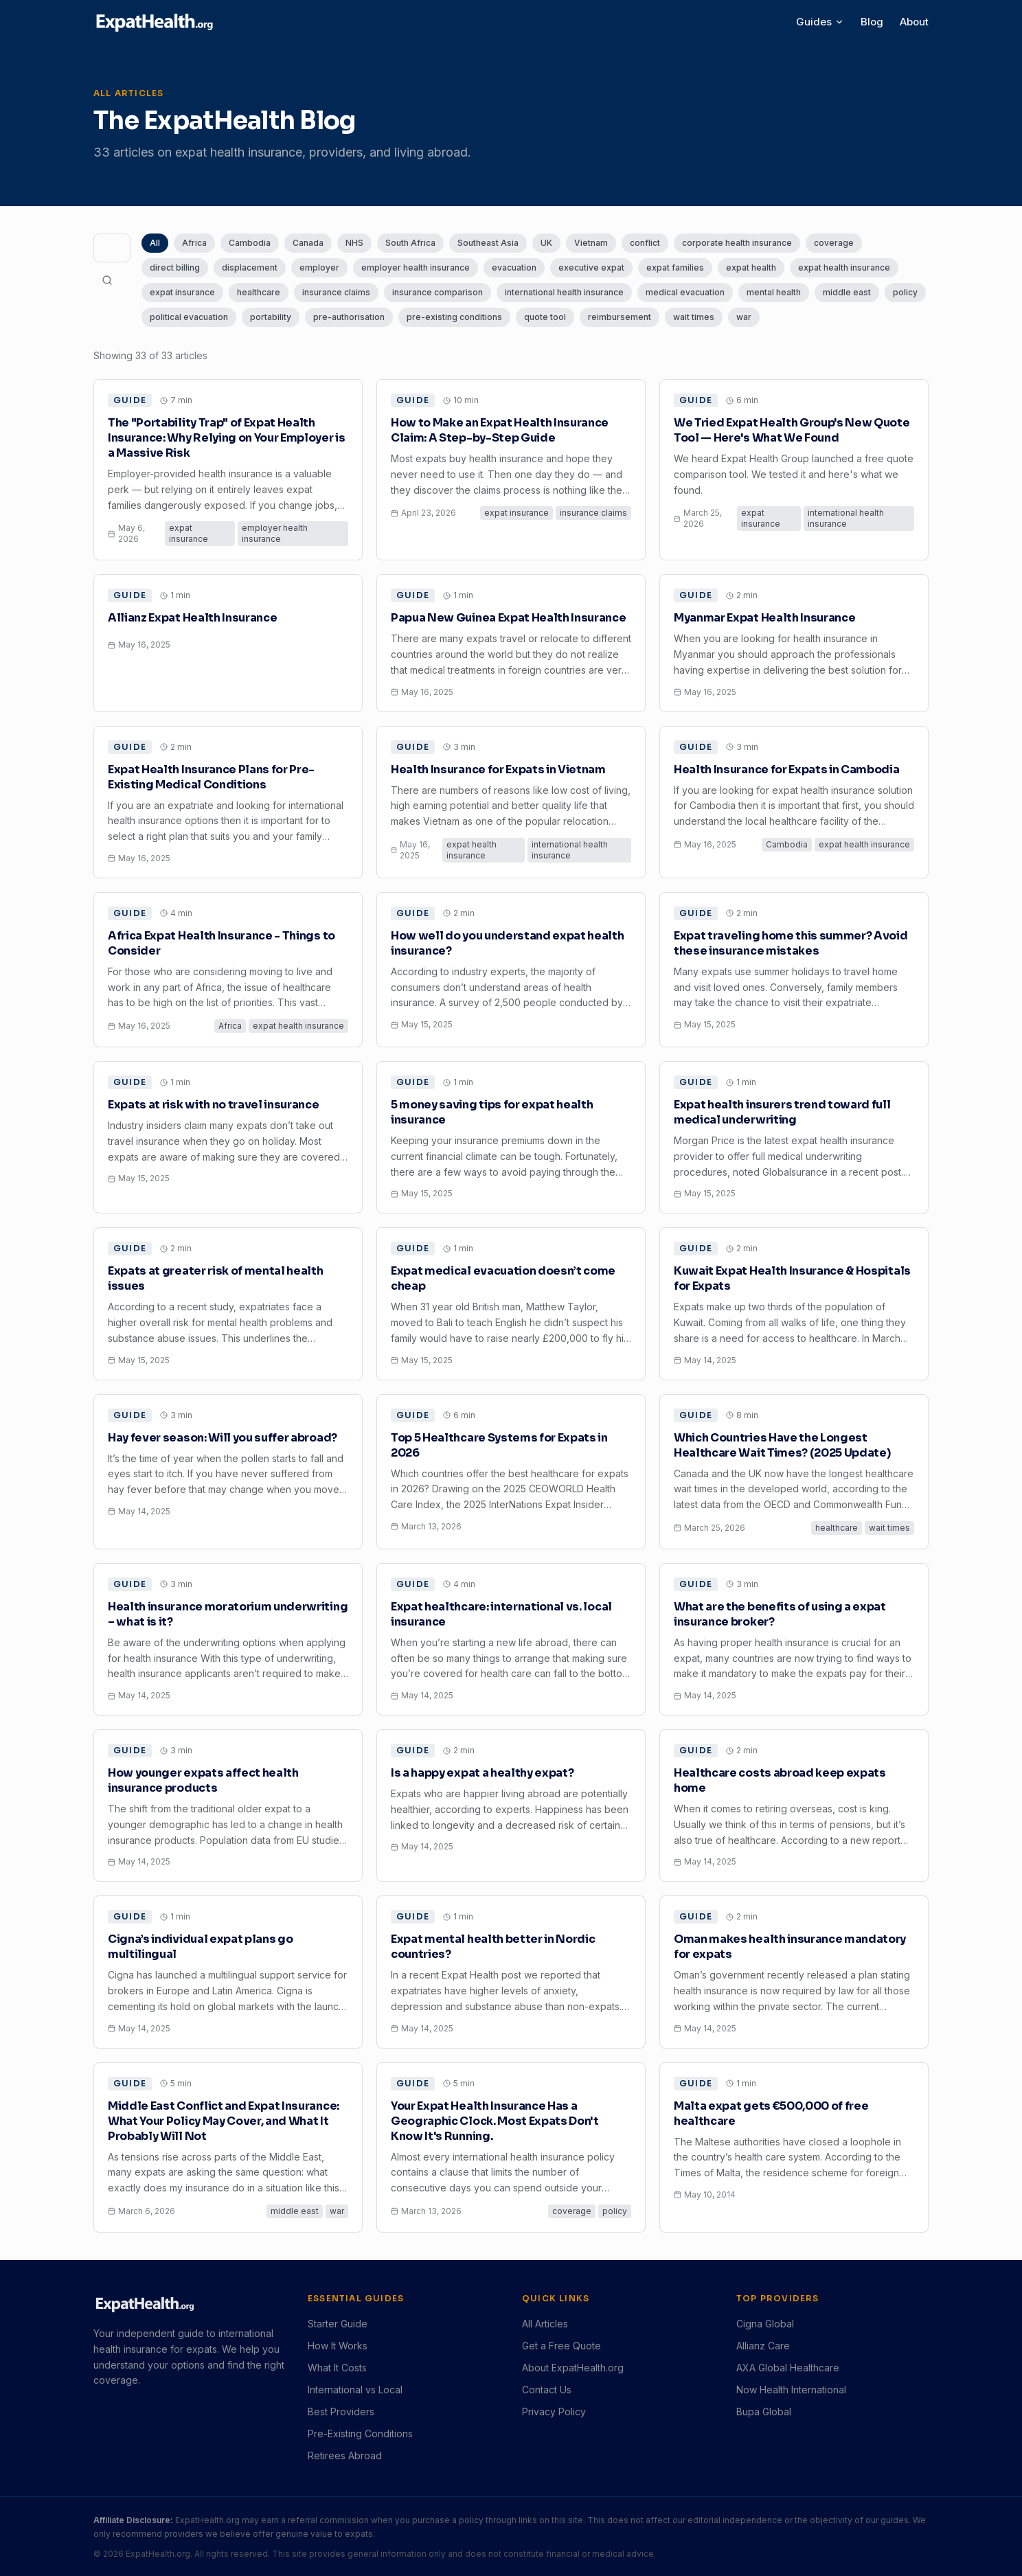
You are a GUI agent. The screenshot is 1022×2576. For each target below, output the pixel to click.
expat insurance (182, 292)
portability (270, 317)
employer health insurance (415, 267)
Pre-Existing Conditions (360, 2433)
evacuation (514, 267)
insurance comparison (437, 292)
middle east (847, 292)
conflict (645, 243)
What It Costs (337, 2367)
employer (319, 267)
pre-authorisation (349, 317)
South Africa (410, 243)
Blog (872, 21)
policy (905, 292)
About (914, 21)
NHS (354, 243)
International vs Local (355, 2389)
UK (546, 243)
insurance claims (336, 292)
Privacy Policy (554, 2411)
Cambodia (250, 243)
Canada (308, 243)
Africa (194, 243)
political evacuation (189, 317)
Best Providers (341, 2411)
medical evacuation (685, 292)
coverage (834, 243)
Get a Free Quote (561, 2345)
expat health (751, 267)
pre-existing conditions (454, 317)
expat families (675, 267)
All (155, 243)
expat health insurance (844, 267)
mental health (774, 292)
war (743, 317)
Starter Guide (337, 2323)
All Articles (545, 2323)
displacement (249, 267)
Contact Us (546, 2389)
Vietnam (591, 243)
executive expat (591, 267)
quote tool (545, 317)
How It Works (337, 2345)
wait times (693, 317)
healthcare (258, 292)
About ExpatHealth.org (573, 2367)
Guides (820, 21)
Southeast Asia (488, 243)
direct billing (175, 267)
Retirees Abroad (345, 2455)
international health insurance (564, 292)
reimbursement (619, 317)
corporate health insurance (737, 243)
